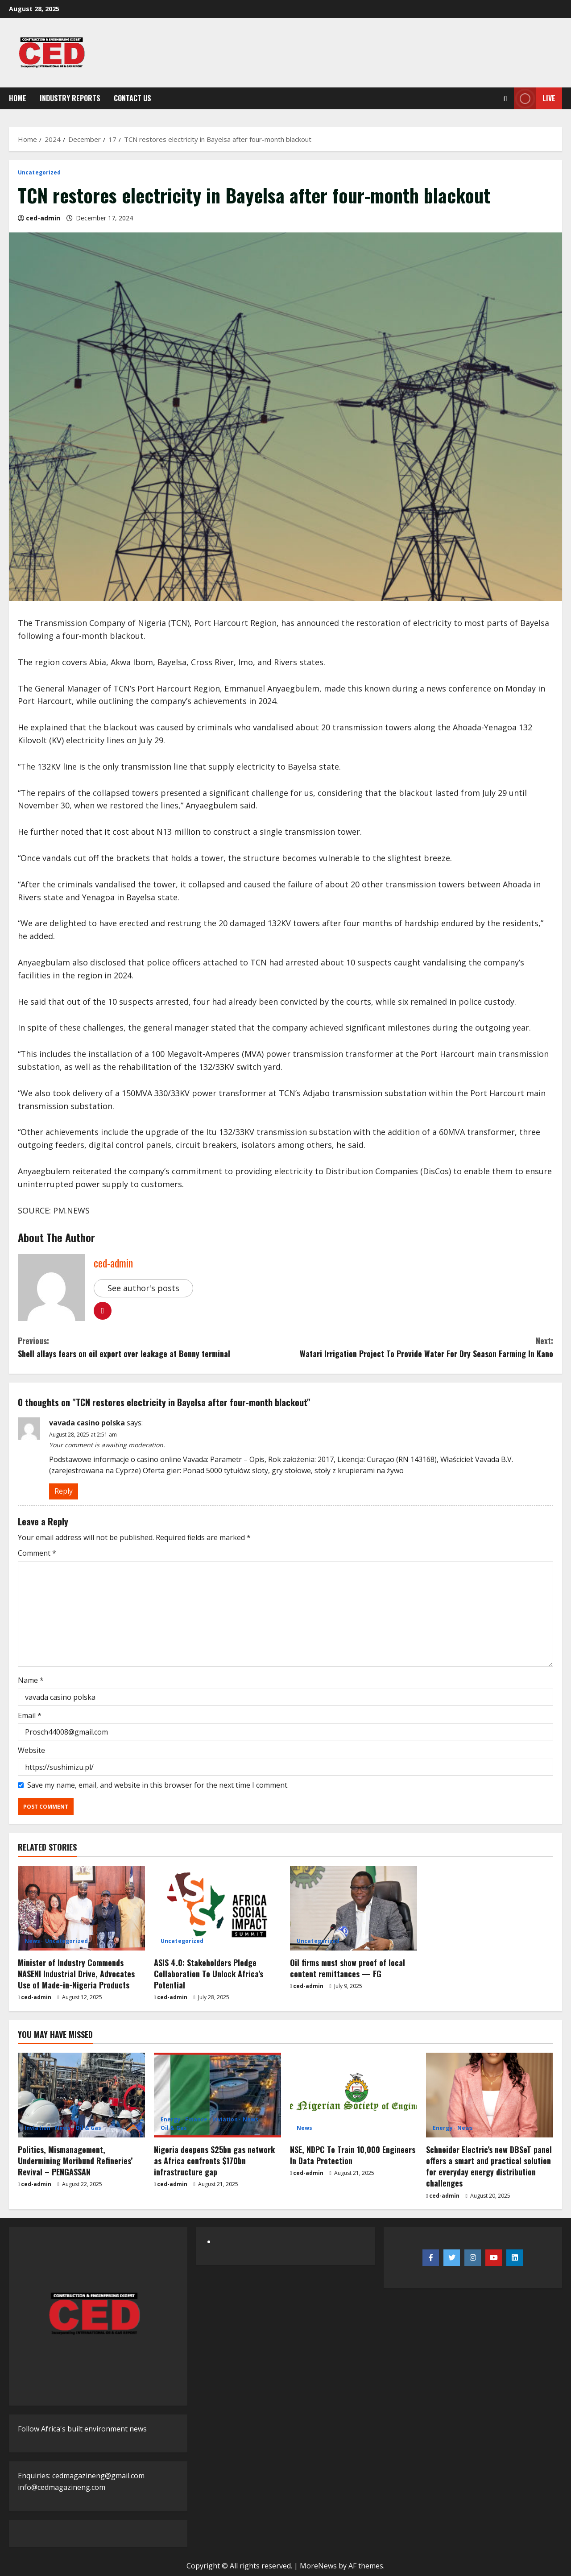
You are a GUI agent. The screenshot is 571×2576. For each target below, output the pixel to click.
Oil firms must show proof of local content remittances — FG (347, 1968)
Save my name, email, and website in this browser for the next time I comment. (158, 1785)
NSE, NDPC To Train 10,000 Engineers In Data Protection (352, 2155)
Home (17, 98)
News (32, 1941)
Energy (171, 2119)
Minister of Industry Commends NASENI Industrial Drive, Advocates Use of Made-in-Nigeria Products (76, 1974)
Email (29, 1715)
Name (31, 1680)
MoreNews (318, 2566)
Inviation (37, 2128)
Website (31, 1750)
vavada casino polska (87, 1423)
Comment (37, 1553)
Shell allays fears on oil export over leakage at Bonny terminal (152, 1346)
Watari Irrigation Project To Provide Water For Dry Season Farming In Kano (419, 1346)
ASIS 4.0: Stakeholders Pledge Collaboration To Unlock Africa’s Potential (208, 1974)
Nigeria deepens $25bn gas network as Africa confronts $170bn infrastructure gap (214, 2161)
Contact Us (132, 98)
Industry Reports (70, 98)
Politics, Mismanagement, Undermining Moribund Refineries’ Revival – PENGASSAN (75, 2161)
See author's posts (143, 1288)
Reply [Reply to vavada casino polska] (63, 1491)
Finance (196, 2119)
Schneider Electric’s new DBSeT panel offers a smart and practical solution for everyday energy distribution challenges (489, 2166)
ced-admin (43, 218)
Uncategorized (39, 172)
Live (534, 98)
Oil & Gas (88, 2128)
